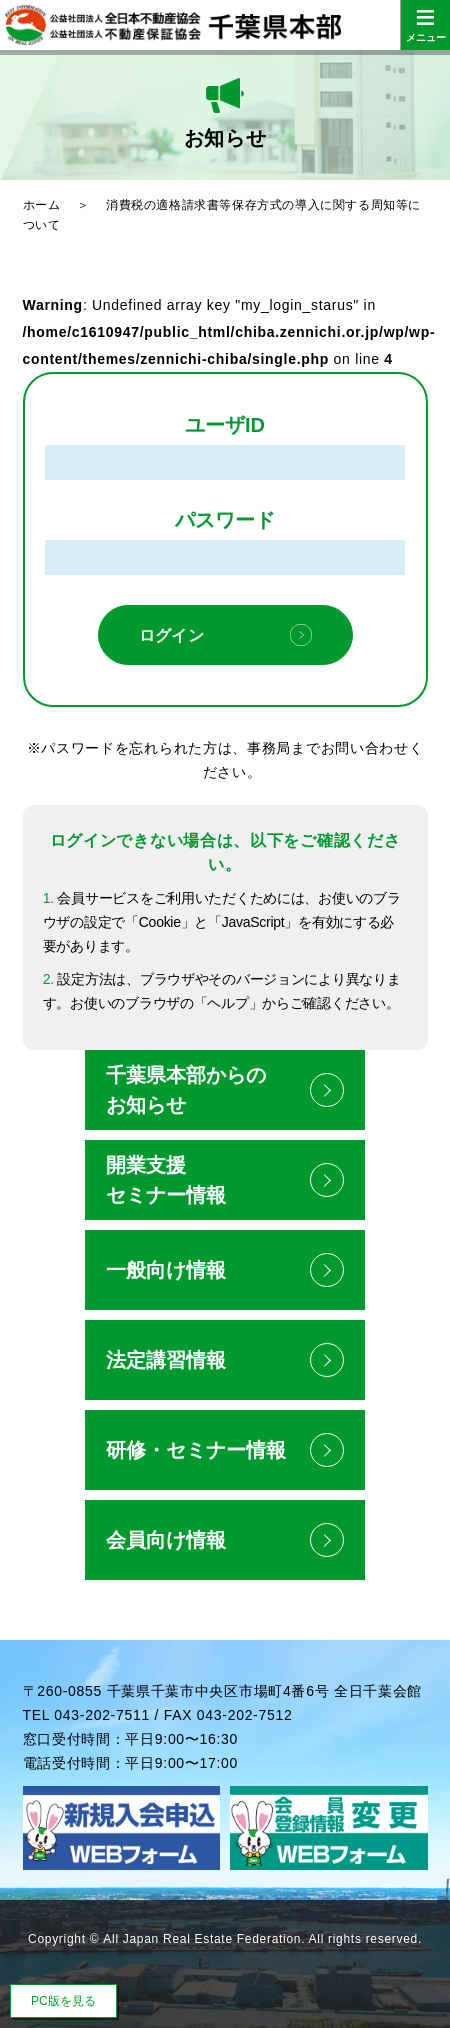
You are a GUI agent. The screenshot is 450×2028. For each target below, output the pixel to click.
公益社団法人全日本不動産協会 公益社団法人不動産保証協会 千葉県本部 (225, 25)
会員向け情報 (166, 1540)
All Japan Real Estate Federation (202, 1939)
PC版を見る (63, 2001)
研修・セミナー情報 (196, 1450)
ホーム (42, 205)
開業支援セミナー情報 (166, 1179)
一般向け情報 (166, 1270)
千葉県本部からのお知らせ (186, 1089)
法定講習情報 (166, 1360)
